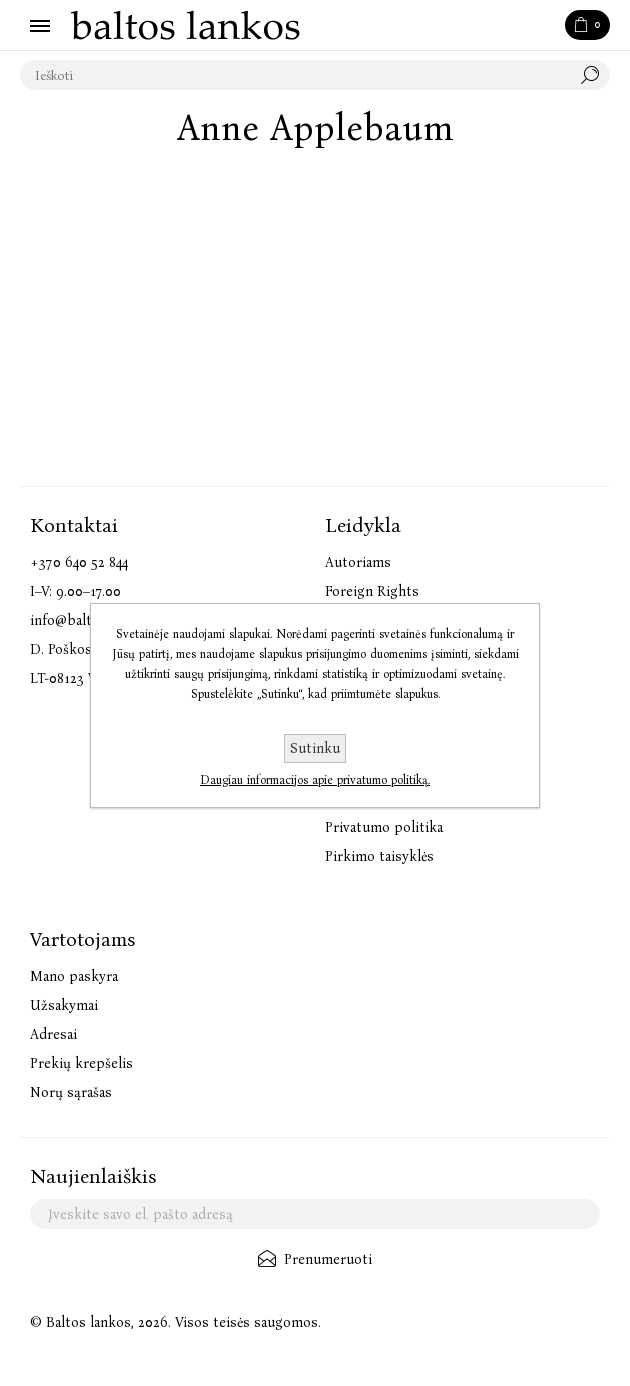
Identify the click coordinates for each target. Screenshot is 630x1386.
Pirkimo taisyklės (379, 856)
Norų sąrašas (71, 1092)
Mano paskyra (74, 976)
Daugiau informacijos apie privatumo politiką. (315, 780)
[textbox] (295, 75)
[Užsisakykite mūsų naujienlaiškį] (315, 1214)
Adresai (53, 1034)
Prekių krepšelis (81, 1063)
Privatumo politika (384, 827)
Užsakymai (64, 1005)
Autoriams (358, 562)
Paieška (595, 75)
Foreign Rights (372, 591)
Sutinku (315, 748)
